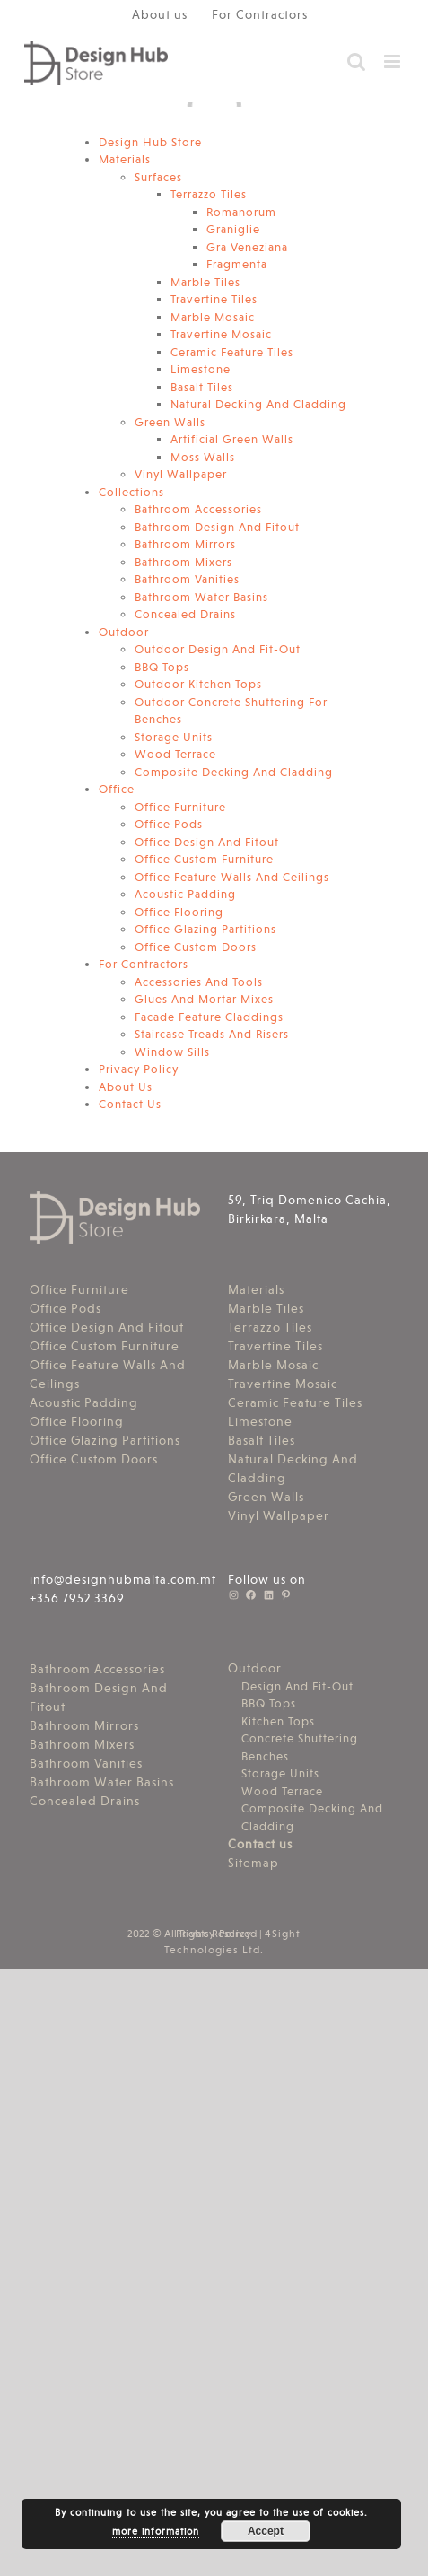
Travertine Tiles (214, 299)
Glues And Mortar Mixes (204, 999)
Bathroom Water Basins (201, 597)
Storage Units (174, 737)
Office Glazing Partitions (205, 929)
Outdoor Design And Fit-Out (218, 649)
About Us (126, 1087)
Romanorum (241, 212)
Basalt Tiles (201, 387)
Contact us (260, 1844)
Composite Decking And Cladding (234, 772)
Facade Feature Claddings (209, 1017)
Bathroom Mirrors (185, 544)
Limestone (200, 369)
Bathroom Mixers (183, 562)
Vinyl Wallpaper (181, 474)
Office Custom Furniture (204, 859)
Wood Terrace (175, 754)
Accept (266, 2531)
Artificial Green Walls (231, 439)
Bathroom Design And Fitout (217, 527)
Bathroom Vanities (187, 579)
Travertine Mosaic (221, 334)
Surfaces (158, 177)
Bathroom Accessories (198, 509)
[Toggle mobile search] (356, 61)
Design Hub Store (150, 142)
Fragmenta (236, 264)
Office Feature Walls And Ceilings (232, 877)
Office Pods (169, 824)
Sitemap (253, 1863)
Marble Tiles (205, 282)
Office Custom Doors (196, 947)
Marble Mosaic (212, 317)
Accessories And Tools (199, 982)
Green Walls (170, 422)
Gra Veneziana (247, 247)
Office (117, 789)
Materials (125, 159)
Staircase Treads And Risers (212, 1034)
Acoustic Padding (185, 894)
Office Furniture (180, 807)
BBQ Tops (162, 667)
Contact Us (130, 1104)
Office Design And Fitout (207, 842)
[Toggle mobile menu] (394, 61)
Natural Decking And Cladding (258, 404)
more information (155, 2531)
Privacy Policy (139, 1069)
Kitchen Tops (278, 1721)
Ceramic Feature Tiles (231, 352)
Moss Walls (202, 457)
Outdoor (124, 632)
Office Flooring (179, 912)
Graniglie (233, 229)
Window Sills (172, 1052)
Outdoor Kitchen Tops (198, 684)
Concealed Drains (185, 614)
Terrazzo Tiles (208, 194)
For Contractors (143, 964)
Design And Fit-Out (297, 1686)
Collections (131, 492)
